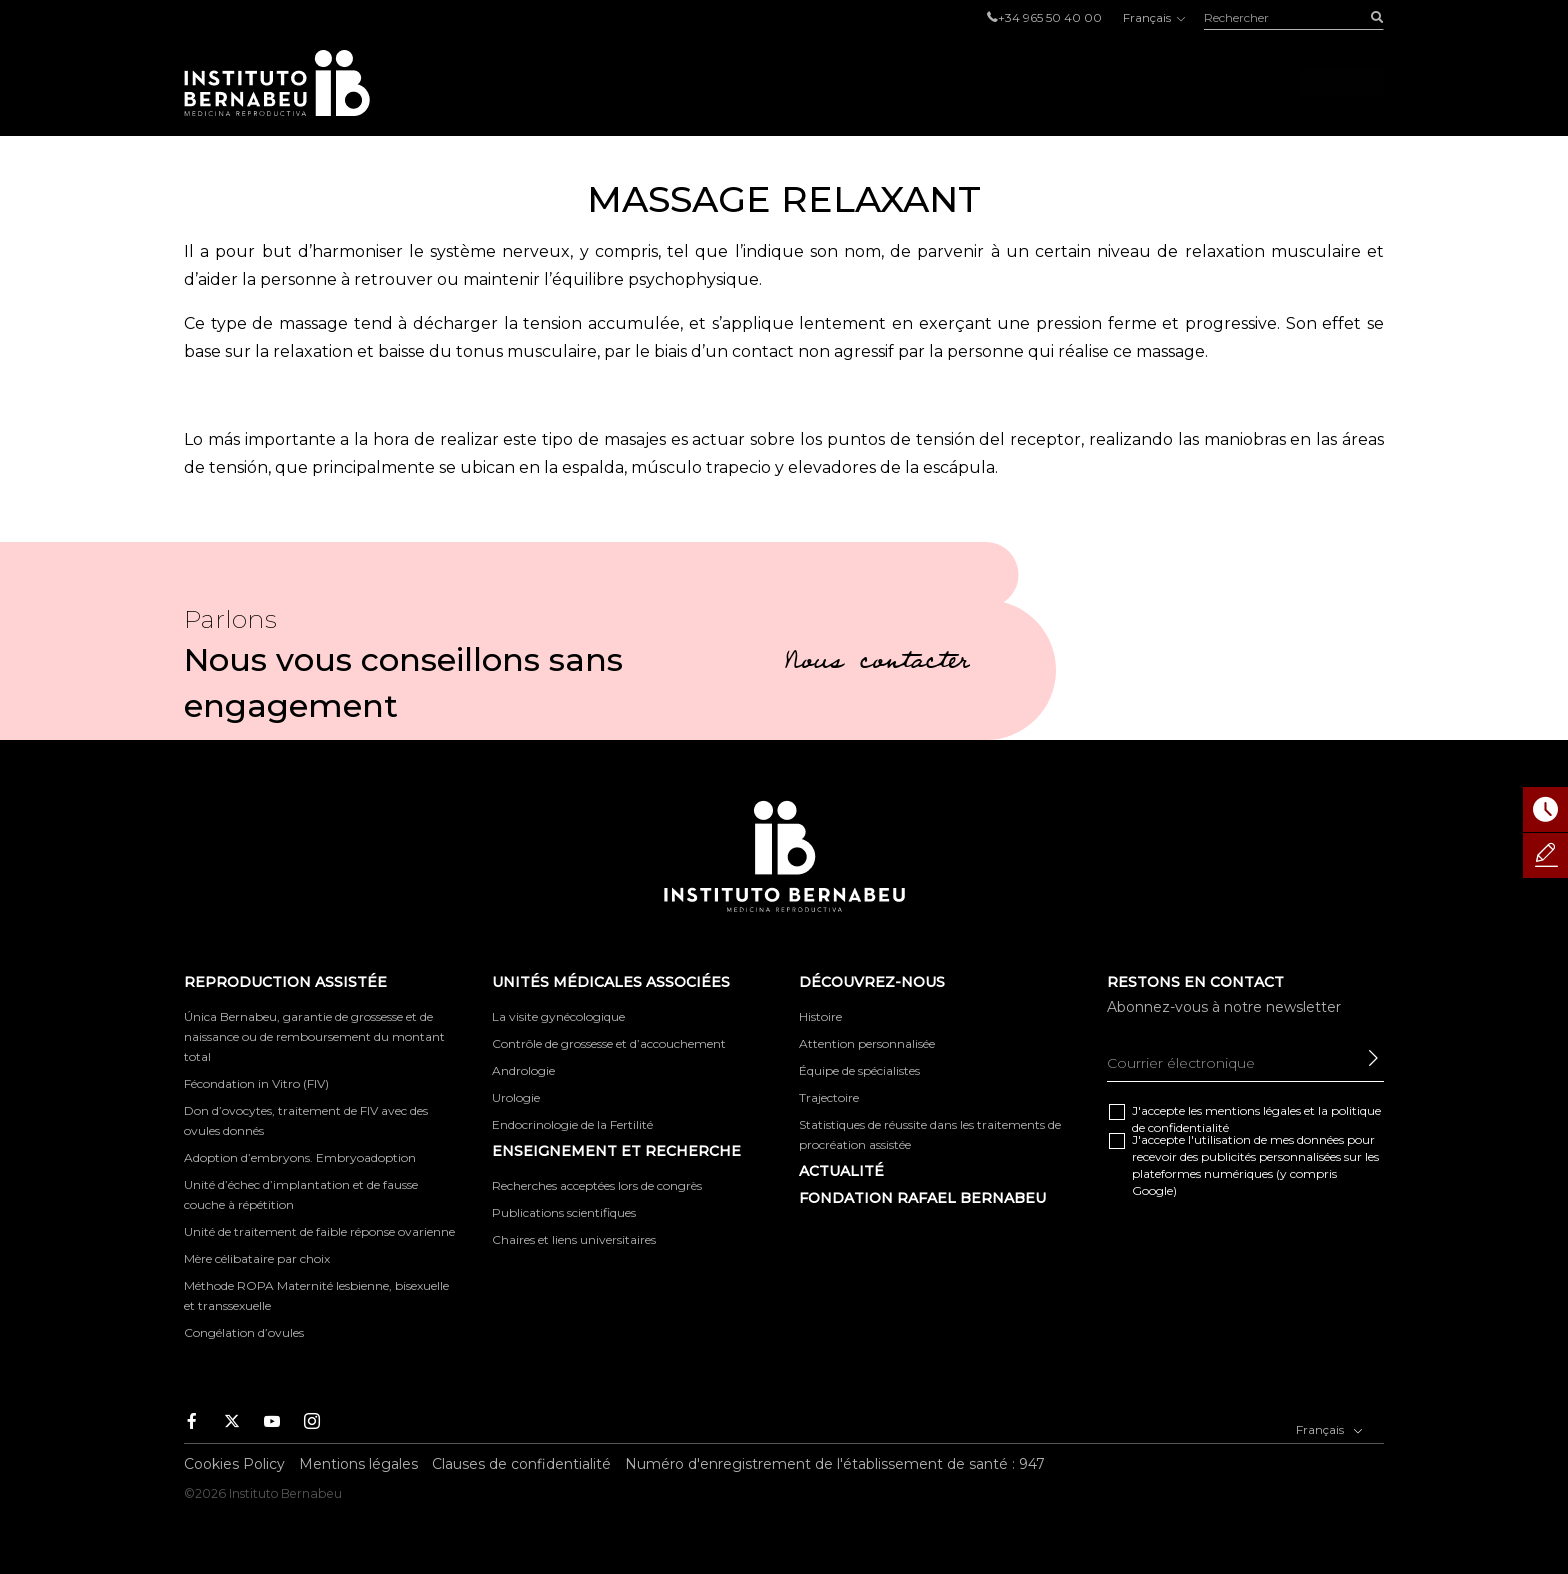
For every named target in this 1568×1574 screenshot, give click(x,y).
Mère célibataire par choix (257, 1258)
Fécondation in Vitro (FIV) (256, 1083)
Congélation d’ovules (244, 1332)
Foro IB (1226, 83)
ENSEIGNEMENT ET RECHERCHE (616, 1151)
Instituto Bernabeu (277, 83)
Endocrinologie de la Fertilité (572, 1124)
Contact (1338, 83)
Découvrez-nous (1080, 83)
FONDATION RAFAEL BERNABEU (922, 1198)
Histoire (820, 1016)
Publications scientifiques (564, 1212)
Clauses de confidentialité (521, 1464)
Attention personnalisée (867, 1043)
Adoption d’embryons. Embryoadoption (300, 1157)
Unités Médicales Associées (847, 83)
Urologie (516, 1097)
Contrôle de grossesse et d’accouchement (609, 1043)
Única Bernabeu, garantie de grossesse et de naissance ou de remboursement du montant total (314, 1036)
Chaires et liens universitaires (574, 1239)
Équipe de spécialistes (859, 1070)
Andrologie (523, 1070)
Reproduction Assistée (585, 83)
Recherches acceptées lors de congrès (597, 1185)
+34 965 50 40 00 (1050, 17)
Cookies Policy (234, 1464)
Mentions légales (358, 1464)
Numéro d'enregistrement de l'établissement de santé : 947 (835, 1464)
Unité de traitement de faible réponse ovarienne (319, 1231)
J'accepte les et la (1256, 1119)
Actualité (841, 1171)
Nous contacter (877, 664)
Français (1153, 17)
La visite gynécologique (558, 1016)
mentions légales (1253, 1110)
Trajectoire (829, 1097)
